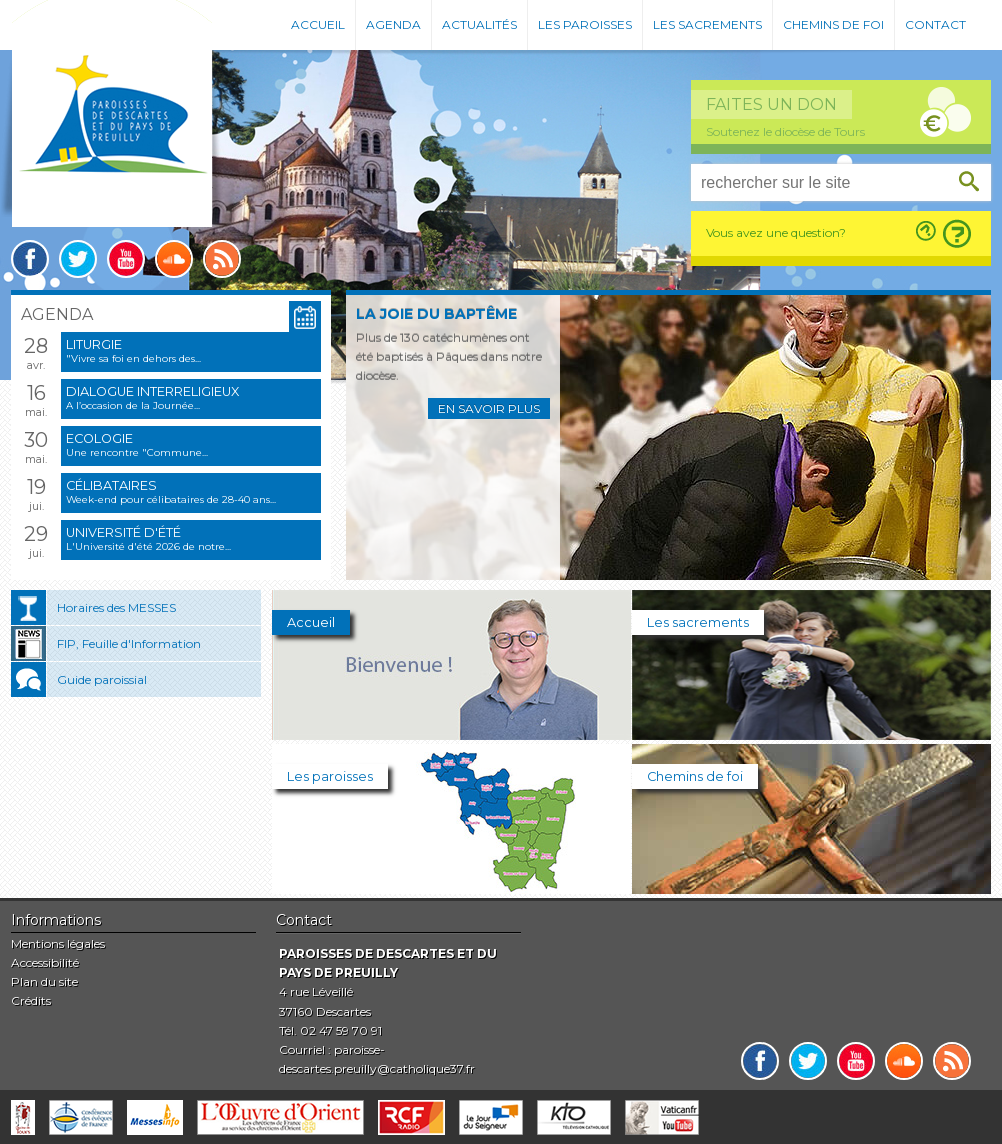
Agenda (393, 24)
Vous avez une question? (776, 232)
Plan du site (44, 981)
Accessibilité (45, 962)
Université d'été (123, 532)
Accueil (318, 24)
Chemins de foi (833, 24)
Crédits (31, 1000)
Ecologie (99, 438)
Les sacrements (707, 24)
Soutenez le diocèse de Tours (785, 131)
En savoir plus (489, 408)
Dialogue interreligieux (152, 391)
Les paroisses (585, 24)
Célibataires (111, 485)
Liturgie (94, 344)
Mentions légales (58, 943)
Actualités (479, 24)
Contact (935, 24)
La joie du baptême (436, 314)
